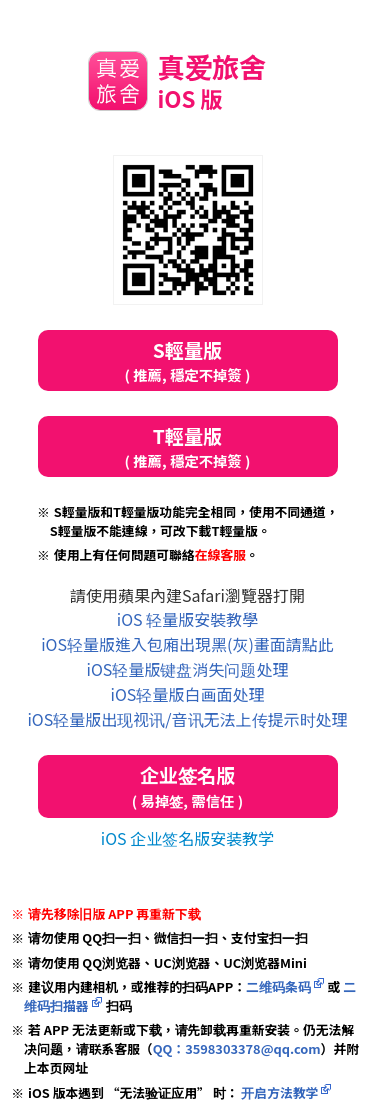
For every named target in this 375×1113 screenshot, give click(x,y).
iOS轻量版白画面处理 (188, 694)
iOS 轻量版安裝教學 (187, 619)
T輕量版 (188, 446)
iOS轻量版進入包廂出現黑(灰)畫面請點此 (187, 644)
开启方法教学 (278, 1092)
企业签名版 (188, 786)
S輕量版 (188, 360)
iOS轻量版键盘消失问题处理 (188, 669)
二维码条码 (278, 986)
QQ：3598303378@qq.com (237, 1048)
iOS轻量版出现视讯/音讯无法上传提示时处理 (187, 719)
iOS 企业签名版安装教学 (187, 838)
